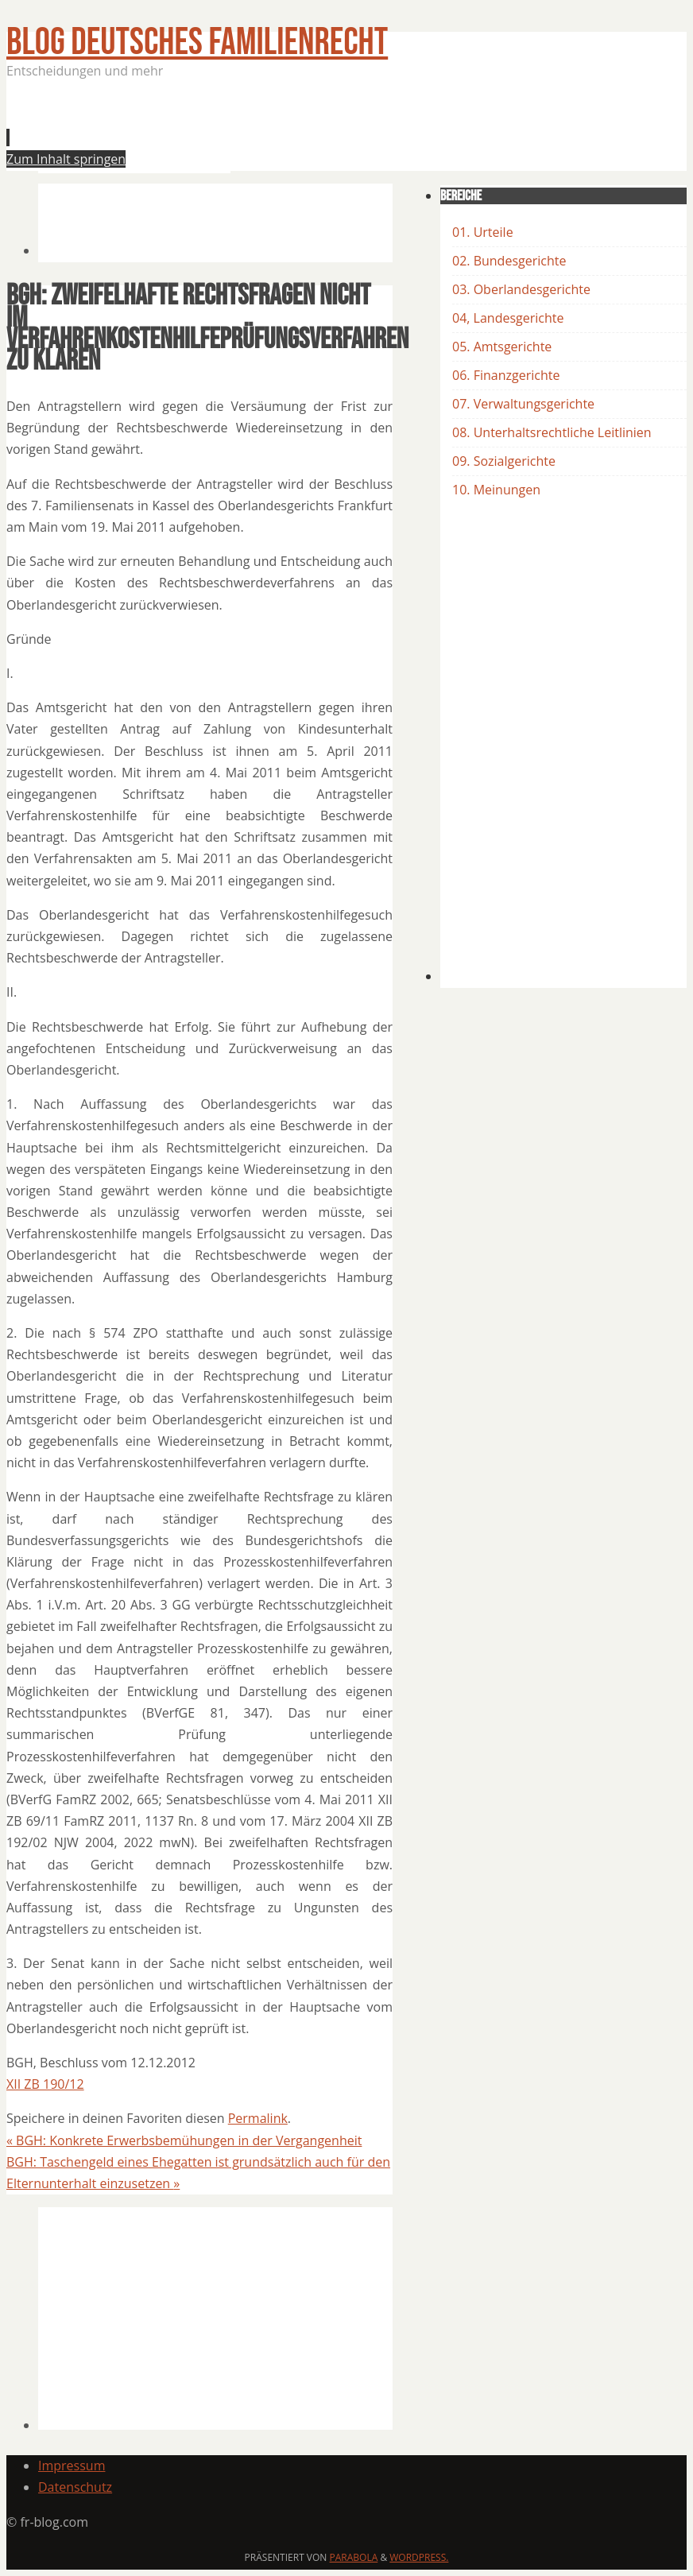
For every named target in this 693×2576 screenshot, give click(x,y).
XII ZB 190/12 (45, 2084)
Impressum (71, 2465)
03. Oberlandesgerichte (521, 289)
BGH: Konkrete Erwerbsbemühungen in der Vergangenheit (184, 2140)
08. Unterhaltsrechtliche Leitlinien (552, 432)
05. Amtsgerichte (502, 346)
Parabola (354, 2557)
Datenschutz (75, 2487)
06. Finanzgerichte (505, 375)
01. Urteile (482, 232)
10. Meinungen (496, 489)
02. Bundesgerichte (509, 260)
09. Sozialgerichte (504, 461)
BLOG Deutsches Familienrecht (197, 42)
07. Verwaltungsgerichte (523, 404)
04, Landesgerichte (507, 318)
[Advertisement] (327, 130)
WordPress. (418, 2557)
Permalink (258, 2118)
